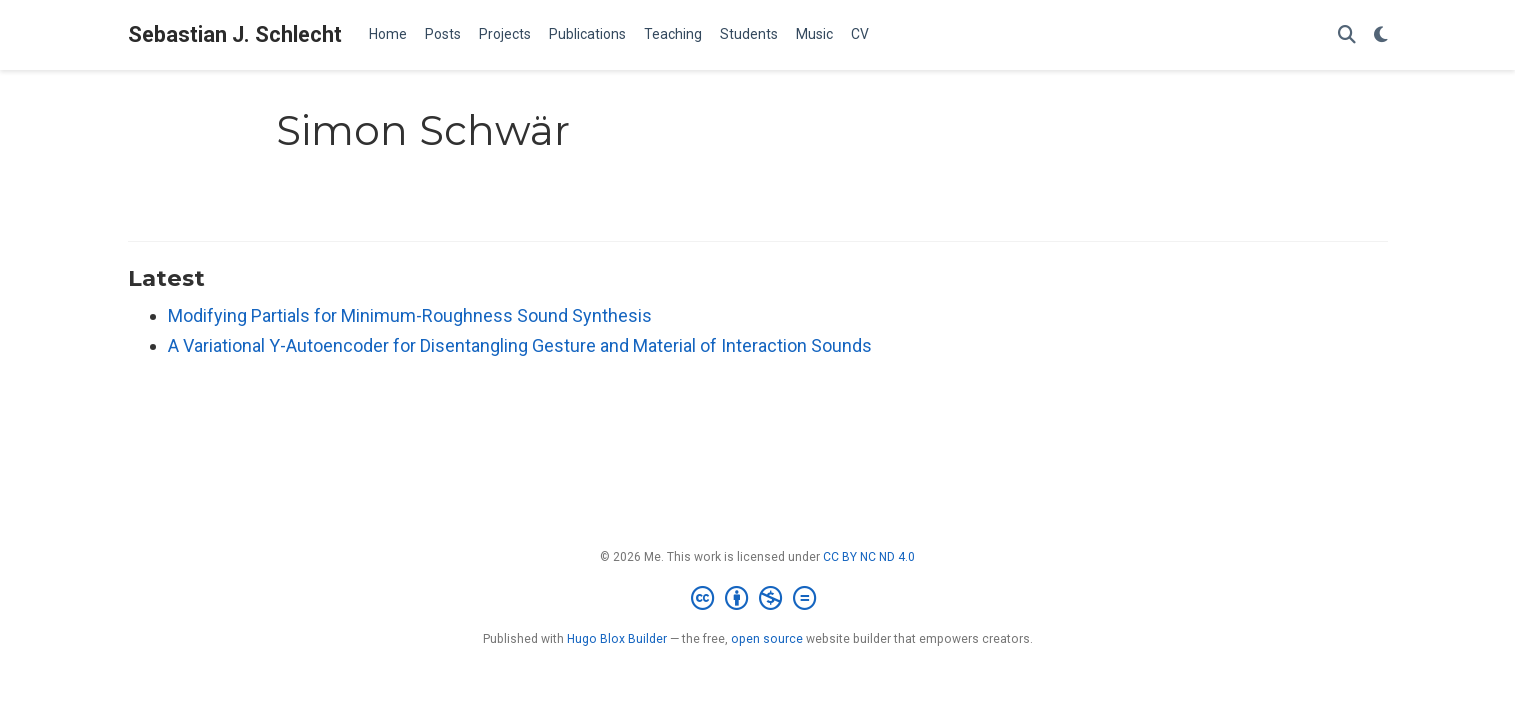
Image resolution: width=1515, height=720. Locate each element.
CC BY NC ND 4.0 (869, 557)
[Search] (1347, 35)
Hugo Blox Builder (617, 639)
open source (767, 639)
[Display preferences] (1381, 35)
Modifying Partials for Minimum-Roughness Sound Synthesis (410, 315)
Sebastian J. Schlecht (235, 34)
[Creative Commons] (757, 599)
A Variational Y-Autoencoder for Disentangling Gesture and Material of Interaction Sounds (520, 345)
